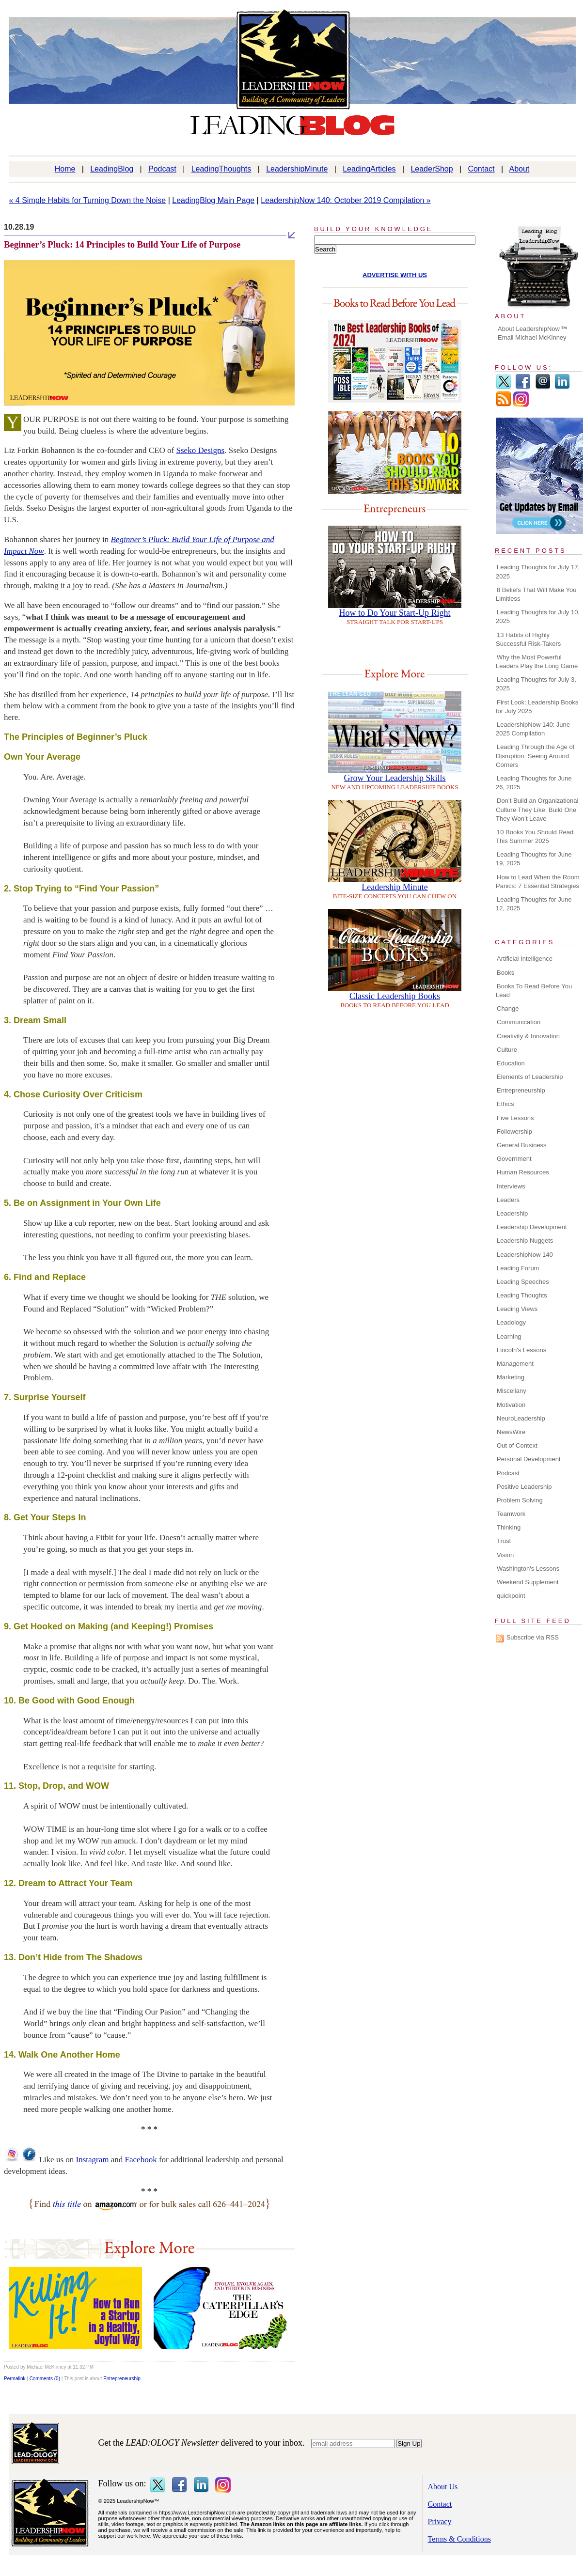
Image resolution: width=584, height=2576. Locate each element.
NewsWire (511, 1432)
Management (515, 1363)
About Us (443, 2486)
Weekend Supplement (528, 1582)
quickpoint (511, 1595)
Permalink (14, 2378)
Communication (518, 1022)
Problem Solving (520, 1500)
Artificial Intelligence (524, 958)
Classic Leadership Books (394, 996)
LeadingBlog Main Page (213, 200)
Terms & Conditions (459, 2539)
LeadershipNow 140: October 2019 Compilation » (345, 200)
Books (505, 972)
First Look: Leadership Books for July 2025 (537, 707)
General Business (522, 1145)
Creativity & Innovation (528, 1036)
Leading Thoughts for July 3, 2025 (536, 684)
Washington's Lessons (528, 1568)
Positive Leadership (524, 1486)
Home (65, 169)
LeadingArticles (369, 169)
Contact (481, 169)
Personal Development (529, 1459)
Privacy (440, 2521)
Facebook (141, 2159)
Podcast (162, 169)
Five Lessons (515, 1118)
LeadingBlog (111, 169)
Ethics (505, 1104)
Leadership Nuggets (525, 1240)
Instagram (92, 2159)
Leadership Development (532, 1227)
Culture (507, 1049)
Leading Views (517, 1308)
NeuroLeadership (521, 1418)
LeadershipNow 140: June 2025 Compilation (533, 729)
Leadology (511, 1322)
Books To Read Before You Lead (534, 991)
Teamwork (511, 1513)
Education (511, 1063)
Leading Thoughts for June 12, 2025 (533, 904)
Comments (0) (45, 2378)
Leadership (512, 1213)
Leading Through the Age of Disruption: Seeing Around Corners (535, 755)
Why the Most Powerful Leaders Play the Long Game (537, 662)
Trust (504, 1541)
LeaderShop (431, 169)
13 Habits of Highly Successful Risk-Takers (528, 639)
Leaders (508, 1199)
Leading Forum (518, 1268)
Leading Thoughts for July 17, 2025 (538, 571)
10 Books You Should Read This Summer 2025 (534, 836)
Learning (509, 1336)
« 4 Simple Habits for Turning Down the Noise (87, 200)
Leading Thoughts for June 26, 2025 (533, 783)
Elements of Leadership (530, 1076)
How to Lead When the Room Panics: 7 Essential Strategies (538, 882)
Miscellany (511, 1390)
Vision (505, 1555)
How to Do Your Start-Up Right (394, 613)
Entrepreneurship (122, 2378)
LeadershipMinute (297, 169)
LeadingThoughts (221, 169)
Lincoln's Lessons (521, 1350)
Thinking (509, 1527)
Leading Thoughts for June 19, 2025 (533, 859)
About (519, 169)
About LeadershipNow (529, 328)
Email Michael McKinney (532, 337)
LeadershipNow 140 (525, 1254)
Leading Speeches (523, 1281)
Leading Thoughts (522, 1295)
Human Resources (523, 1172)
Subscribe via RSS (532, 1637)
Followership (514, 1131)
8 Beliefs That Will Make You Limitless (536, 594)
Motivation (511, 1404)
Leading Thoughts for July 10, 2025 (538, 616)
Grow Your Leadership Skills (395, 778)
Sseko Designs (200, 450)
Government (514, 1158)
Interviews (511, 1186)
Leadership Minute (394, 887)
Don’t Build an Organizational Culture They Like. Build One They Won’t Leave (537, 809)
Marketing (510, 1377)
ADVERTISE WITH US (395, 275)
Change (508, 1008)
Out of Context (517, 1445)
